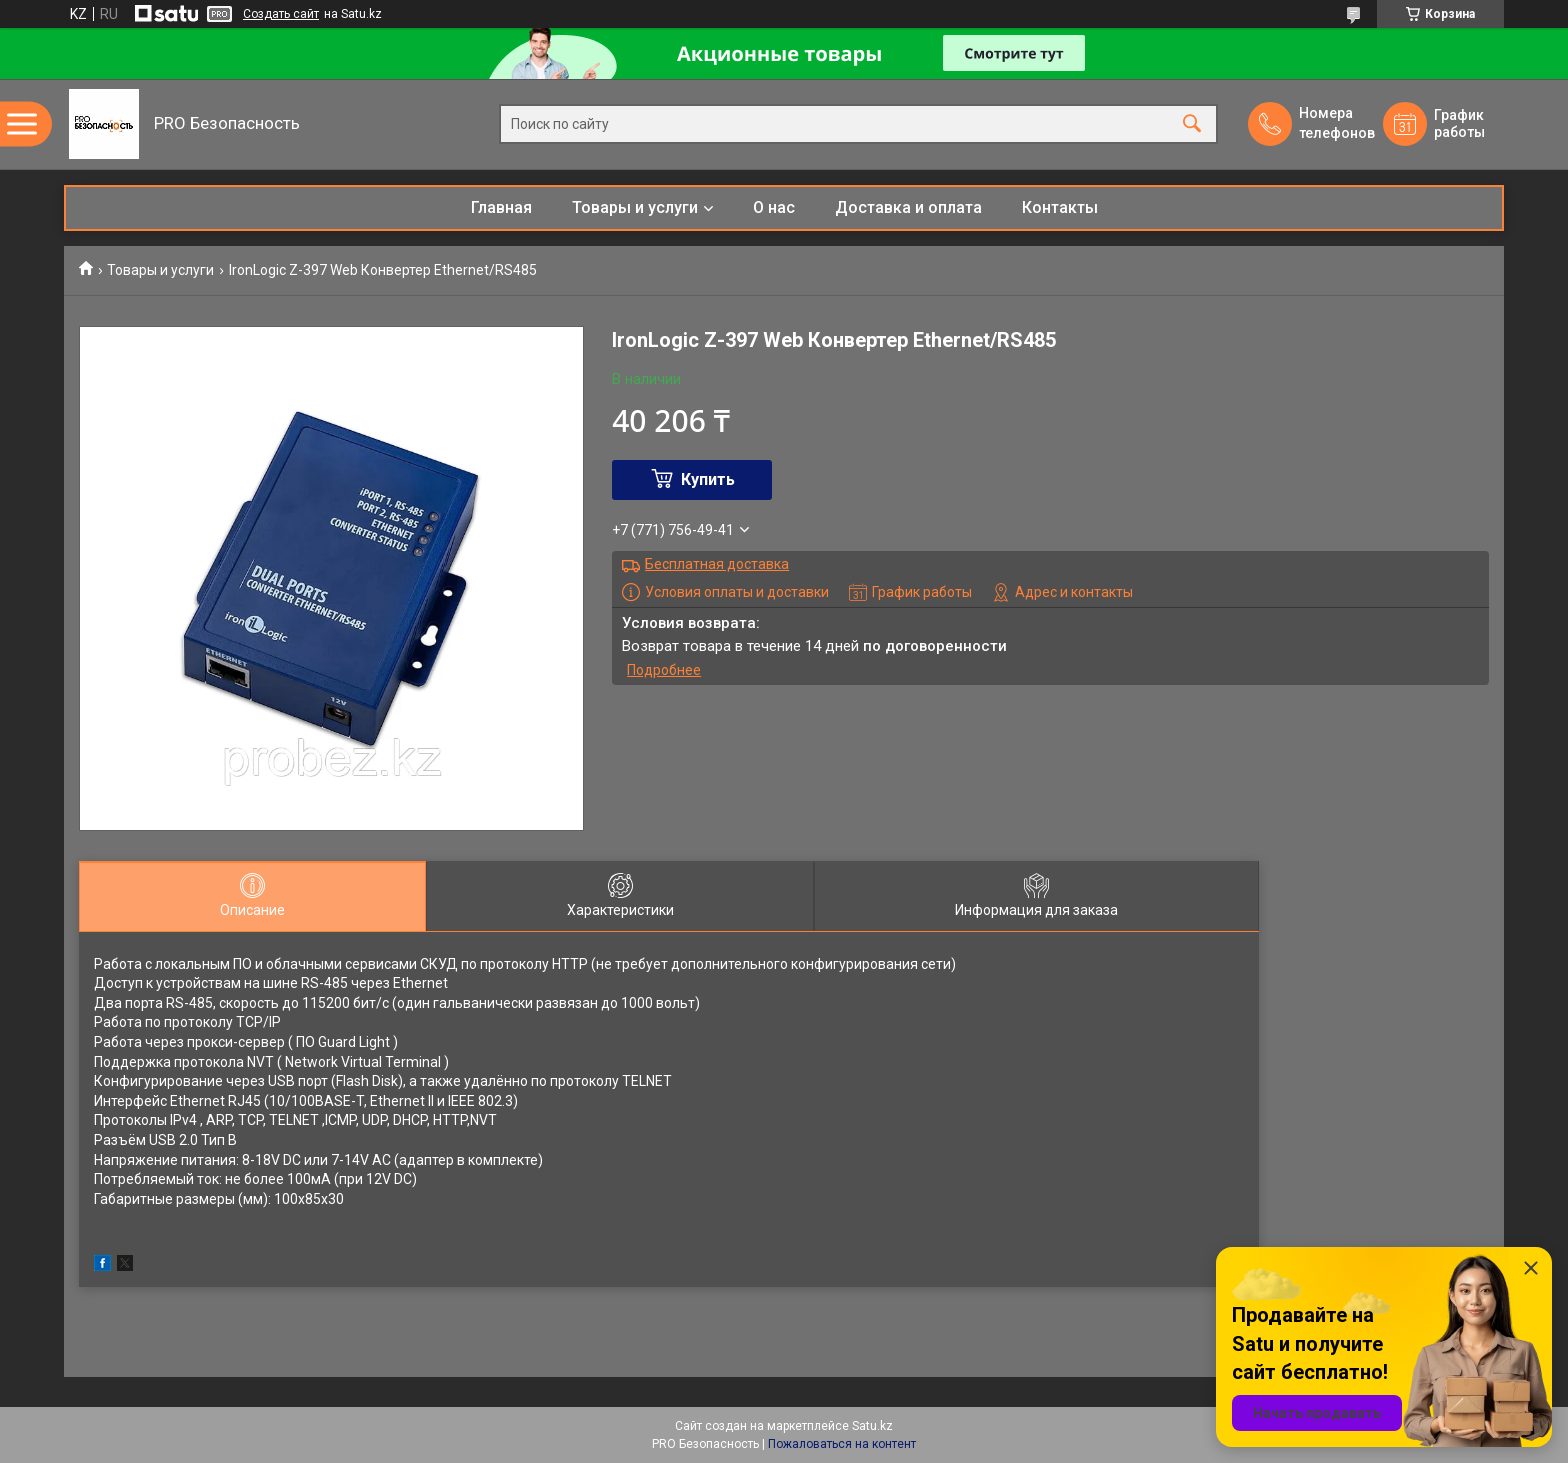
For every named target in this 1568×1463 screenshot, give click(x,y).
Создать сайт (281, 14)
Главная (501, 207)
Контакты (1060, 207)
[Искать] (1192, 124)
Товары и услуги (635, 207)
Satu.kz (872, 1426)
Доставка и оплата (908, 207)
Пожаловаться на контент (842, 1444)
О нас (774, 207)
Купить (708, 479)
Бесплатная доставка (717, 564)
